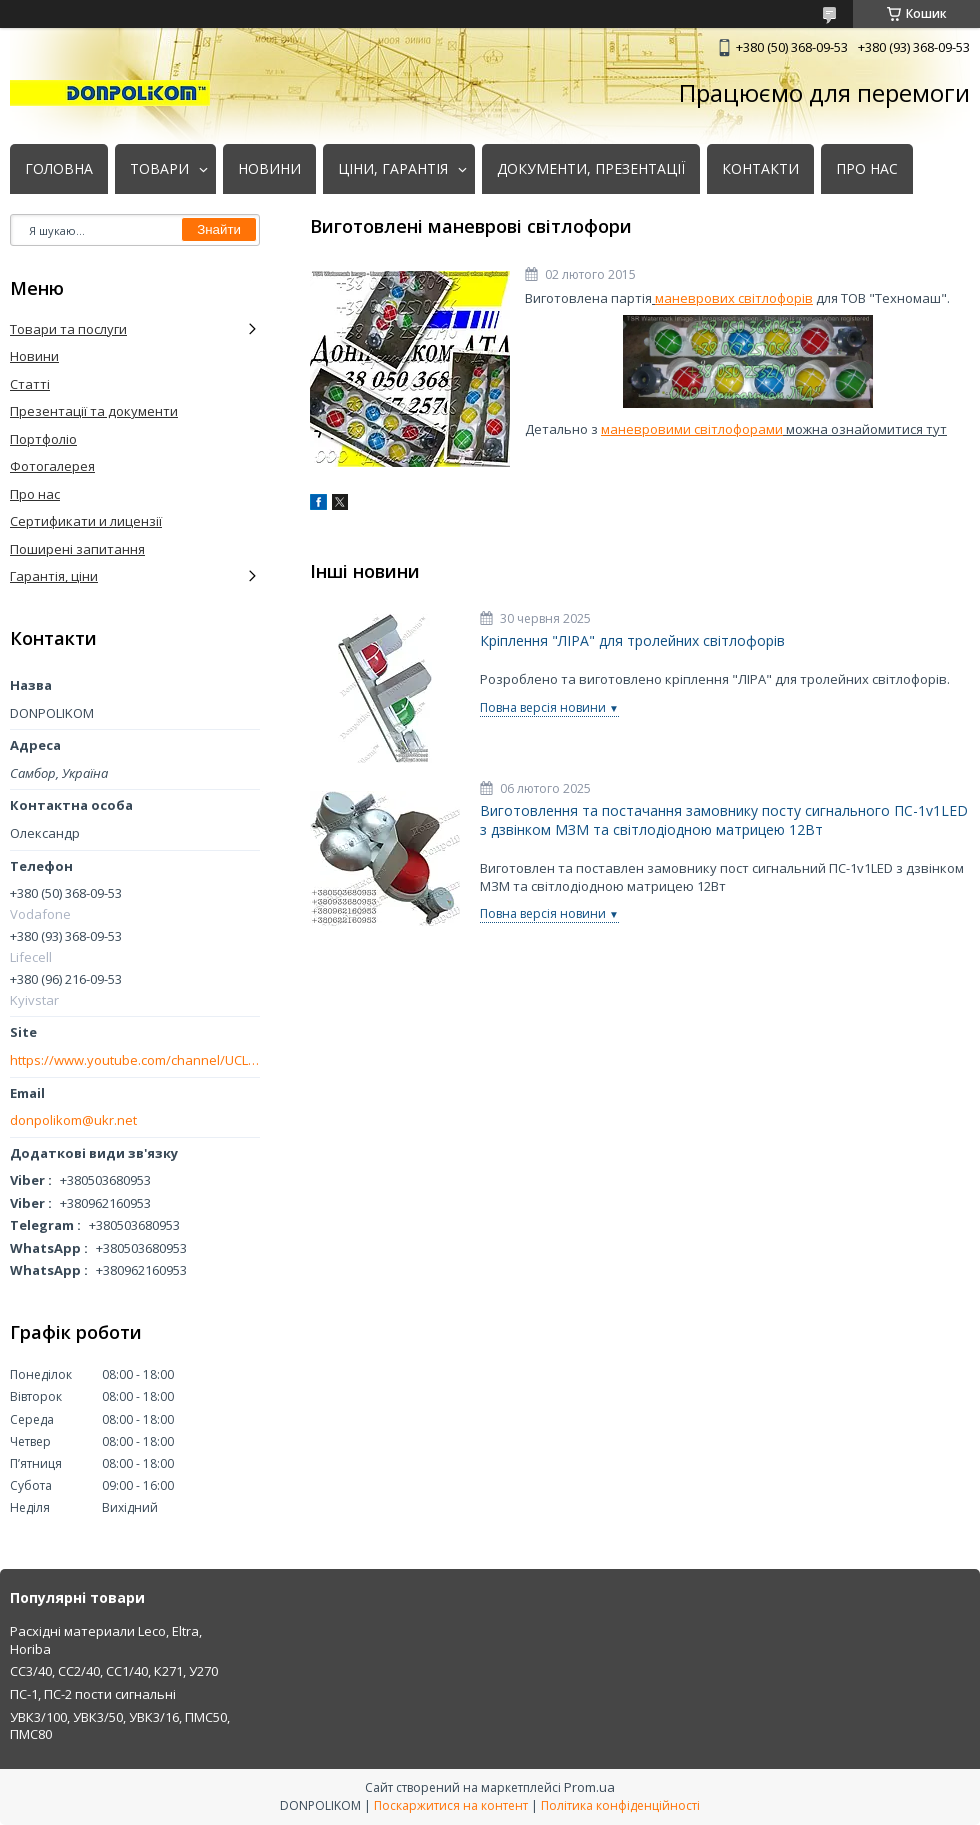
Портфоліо (43, 439)
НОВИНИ (269, 169)
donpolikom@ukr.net (73, 1120)
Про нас (35, 494)
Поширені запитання (77, 549)
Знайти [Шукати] (219, 229)
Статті (30, 384)
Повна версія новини (543, 707)
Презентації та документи (94, 411)
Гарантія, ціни (54, 576)
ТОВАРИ (159, 169)
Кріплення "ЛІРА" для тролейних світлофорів (632, 641)
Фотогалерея (52, 466)
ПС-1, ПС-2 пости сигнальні (93, 1694)
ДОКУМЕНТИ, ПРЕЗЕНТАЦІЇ (591, 169)
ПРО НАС (867, 169)
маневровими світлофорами (692, 429)
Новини (34, 356)
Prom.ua (589, 1787)
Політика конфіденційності (620, 1805)
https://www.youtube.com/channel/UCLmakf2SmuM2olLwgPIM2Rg (135, 1060)
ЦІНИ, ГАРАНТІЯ (393, 169)
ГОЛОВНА (59, 169)
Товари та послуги (68, 329)
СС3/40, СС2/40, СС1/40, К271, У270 (114, 1671)
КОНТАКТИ (760, 169)
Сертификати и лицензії (86, 521)
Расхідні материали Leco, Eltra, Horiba (106, 1640)
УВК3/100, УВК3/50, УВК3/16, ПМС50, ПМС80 (120, 1726)
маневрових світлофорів (734, 298)
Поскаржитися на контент (451, 1805)
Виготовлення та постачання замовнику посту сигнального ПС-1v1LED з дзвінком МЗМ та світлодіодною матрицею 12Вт (724, 820)
